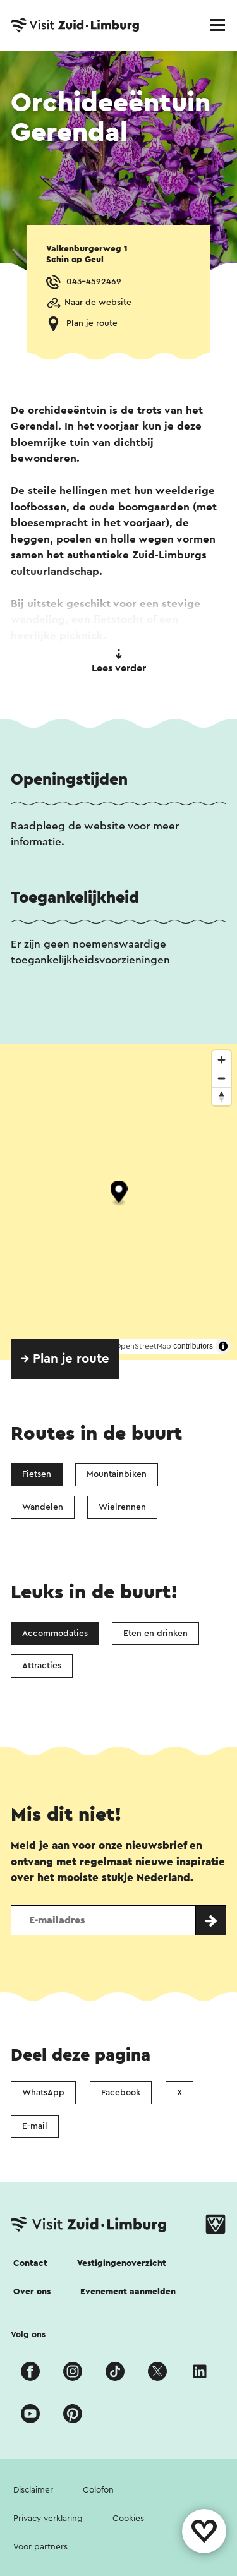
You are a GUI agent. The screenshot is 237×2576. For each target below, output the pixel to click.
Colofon (98, 2490)
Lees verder (119, 661)
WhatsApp (43, 2092)
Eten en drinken (155, 1633)
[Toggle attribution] (223, 1346)
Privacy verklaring (48, 2518)
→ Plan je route (65, 1358)
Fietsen (36, 1474)
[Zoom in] (221, 1059)
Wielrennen (122, 1507)
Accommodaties (55, 1633)
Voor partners (40, 2547)
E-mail (34, 2126)
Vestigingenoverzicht (121, 2263)
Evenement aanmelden (128, 2291)
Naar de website (97, 302)
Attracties (41, 1665)
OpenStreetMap (143, 1346)
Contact (30, 2263)
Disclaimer (33, 2490)
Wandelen (42, 1507)
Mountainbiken (117, 1474)
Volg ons (28, 2334)
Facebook (120, 2092)
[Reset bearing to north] (221, 1096)
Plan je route (92, 323)
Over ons (32, 2291)
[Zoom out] (221, 1078)
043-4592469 (93, 281)
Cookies (128, 2518)
